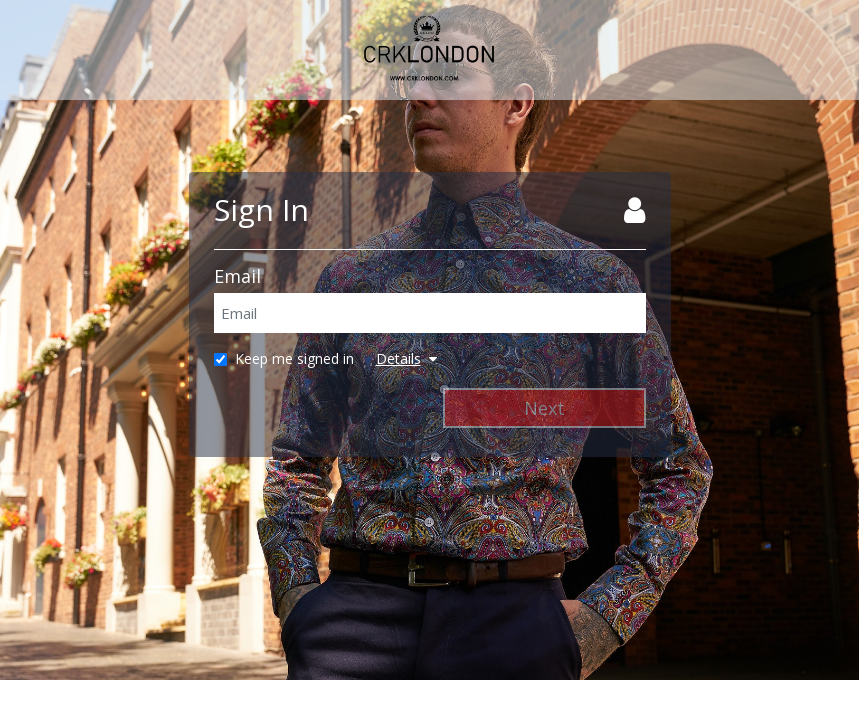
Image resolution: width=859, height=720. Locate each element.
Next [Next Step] (544, 408)
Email (237, 276)
